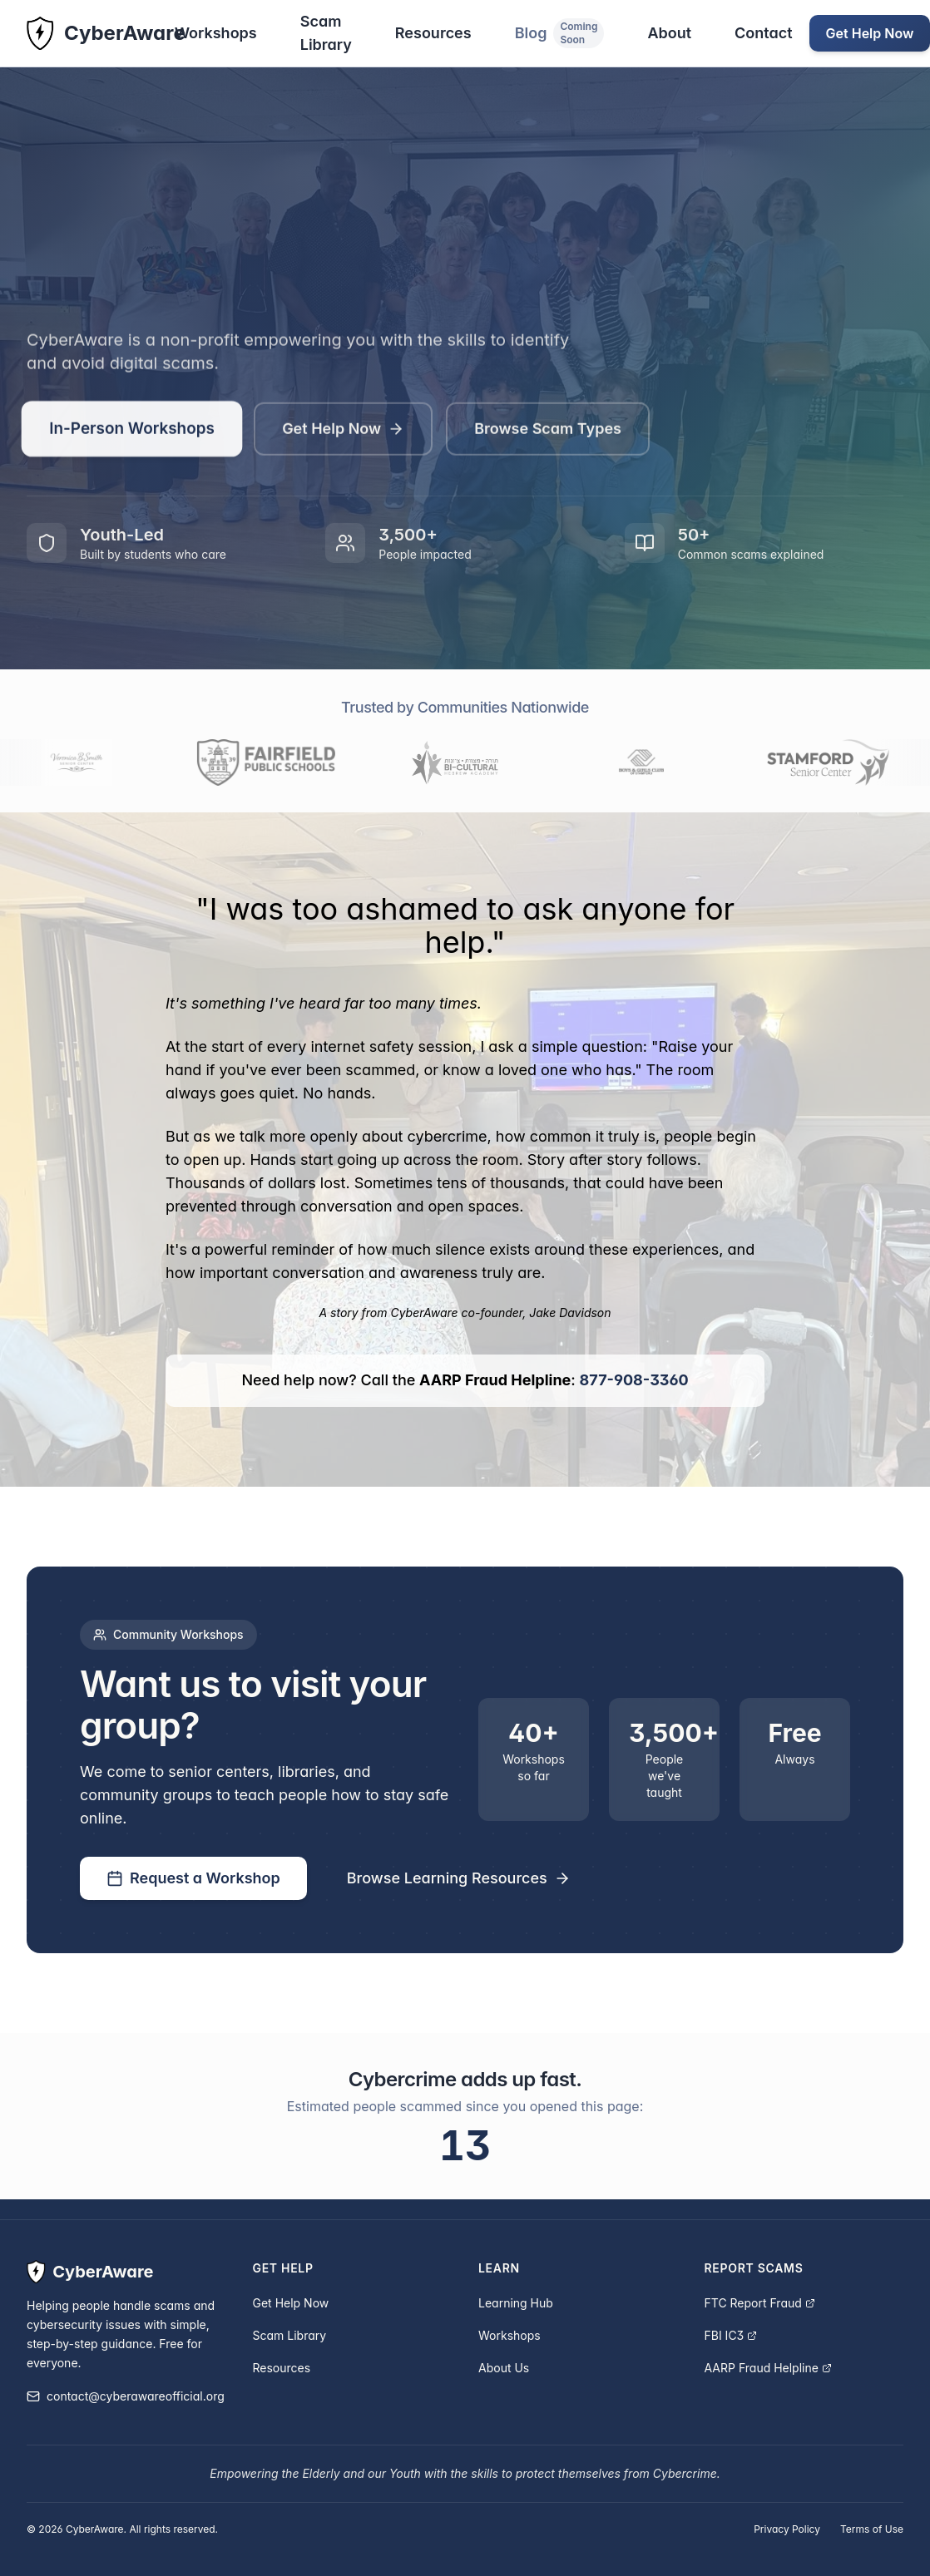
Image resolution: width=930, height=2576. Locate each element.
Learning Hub (515, 2303)
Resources (433, 33)
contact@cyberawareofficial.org (126, 2396)
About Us (503, 2368)
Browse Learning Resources (459, 1878)
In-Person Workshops (132, 434)
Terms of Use (871, 2529)
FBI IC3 (731, 2335)
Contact (764, 33)
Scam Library (326, 32)
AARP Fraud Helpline (768, 2368)
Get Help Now (343, 433)
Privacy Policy (787, 2529)
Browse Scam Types (547, 433)
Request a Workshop (193, 1878)
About (669, 33)
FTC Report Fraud (760, 2303)
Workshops (216, 33)
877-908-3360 (634, 1380)
